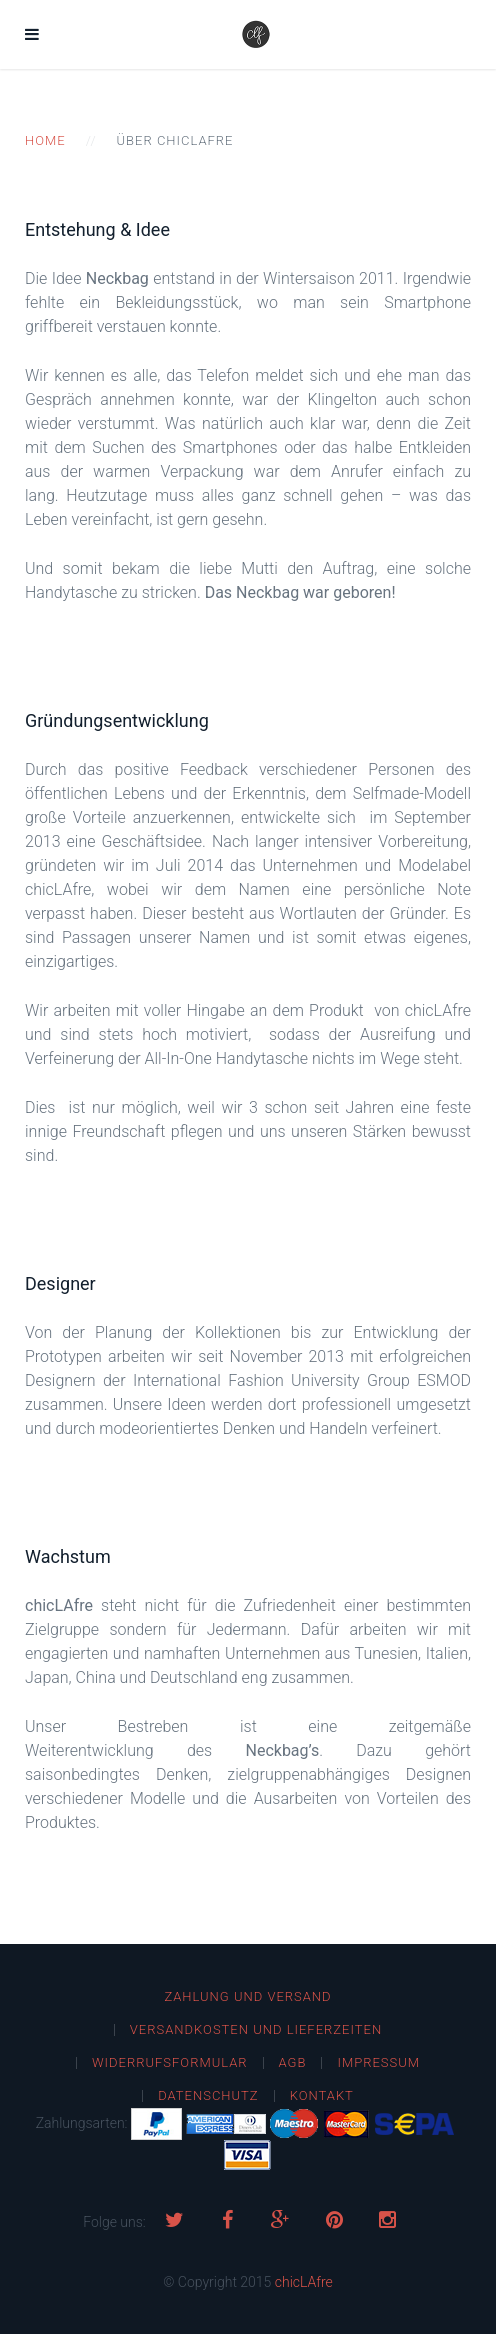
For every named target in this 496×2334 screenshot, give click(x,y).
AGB (293, 2062)
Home (45, 140)
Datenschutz (208, 2095)
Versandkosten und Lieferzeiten (256, 2029)
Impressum (378, 2062)
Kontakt (322, 2095)
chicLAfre (304, 2282)
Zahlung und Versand (247, 1996)
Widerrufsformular (170, 2062)
